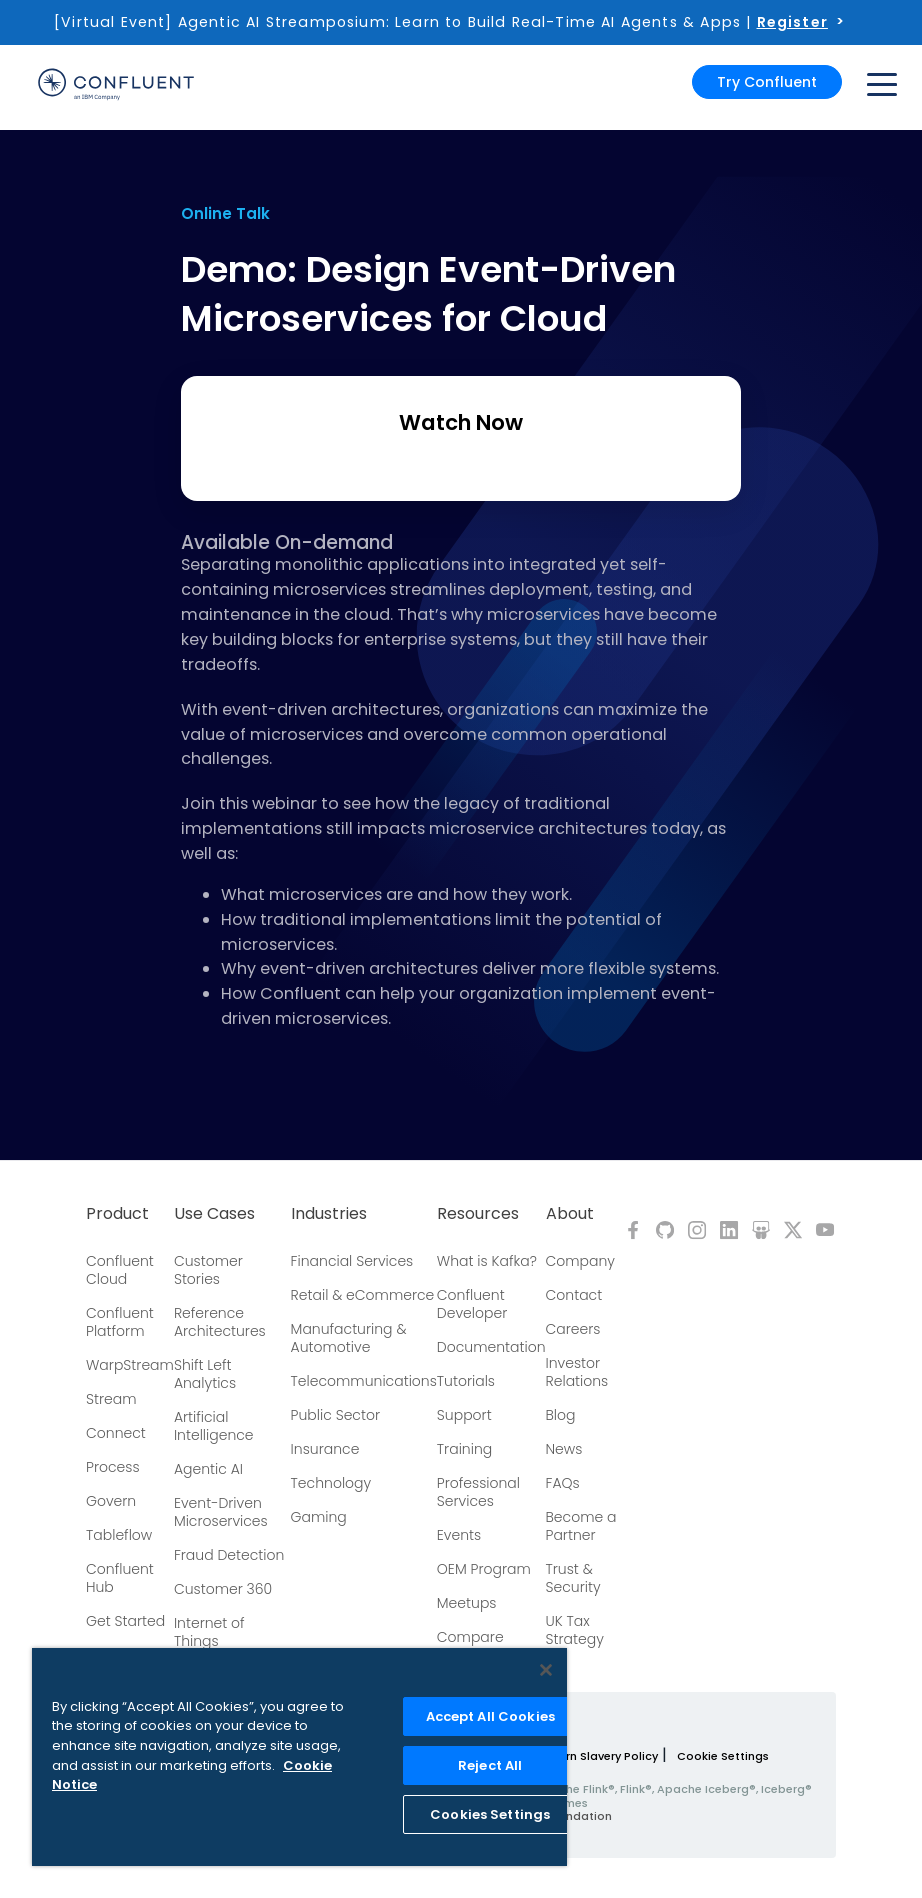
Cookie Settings (723, 1756)
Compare (470, 1637)
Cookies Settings (490, 1814)
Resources (478, 1214)
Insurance (325, 1449)
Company (580, 1261)
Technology (331, 1483)
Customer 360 (223, 1589)
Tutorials (466, 1381)
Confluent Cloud (120, 1270)
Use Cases (214, 1214)
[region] (299, 1757)
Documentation (491, 1347)
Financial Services (352, 1261)
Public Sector (335, 1415)
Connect (116, 1433)
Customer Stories (208, 1270)
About (570, 1214)
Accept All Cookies (490, 1716)
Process (113, 1467)
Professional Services (478, 1492)
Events (459, 1535)
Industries (329, 1214)
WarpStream (130, 1365)
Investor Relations (577, 1372)
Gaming (319, 1517)
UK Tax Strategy (575, 1630)
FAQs (563, 1483)
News (564, 1449)
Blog (561, 1415)
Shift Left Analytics (205, 1374)
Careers (573, 1329)
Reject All (490, 1765)
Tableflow (119, 1535)
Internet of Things (209, 1632)
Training (464, 1449)
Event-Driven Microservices (221, 1512)
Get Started (125, 1621)
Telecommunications (364, 1381)
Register (792, 22)
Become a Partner (581, 1526)
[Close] (546, 1670)
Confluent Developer (472, 1304)
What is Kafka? (487, 1261)
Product (117, 1214)
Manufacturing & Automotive (349, 1338)
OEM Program (484, 1569)
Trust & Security (573, 1578)
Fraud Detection (229, 1555)
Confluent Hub (120, 1578)
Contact (574, 1295)
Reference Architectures (220, 1322)
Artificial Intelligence (214, 1426)
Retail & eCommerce (363, 1295)
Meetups (467, 1603)
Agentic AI (208, 1469)
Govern (111, 1501)
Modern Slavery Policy (595, 1756)
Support (464, 1415)
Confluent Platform (120, 1322)
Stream (111, 1399)
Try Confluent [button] (767, 82)
